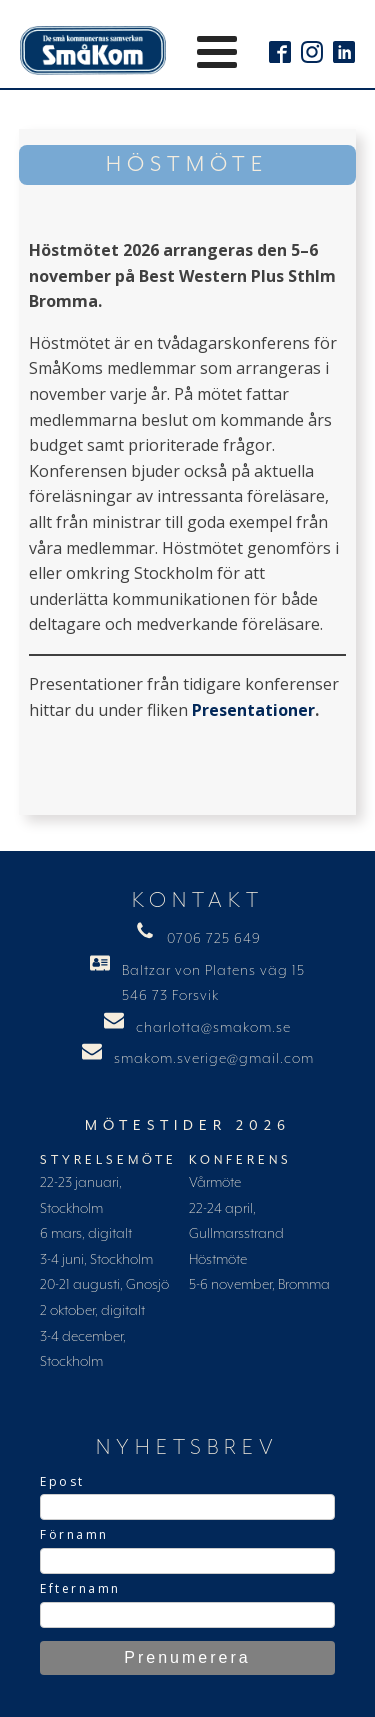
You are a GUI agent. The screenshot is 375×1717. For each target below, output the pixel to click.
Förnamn (74, 1534)
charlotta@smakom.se (213, 1028)
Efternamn (80, 1588)
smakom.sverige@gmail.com (214, 1059)
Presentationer (253, 710)
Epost (62, 1481)
